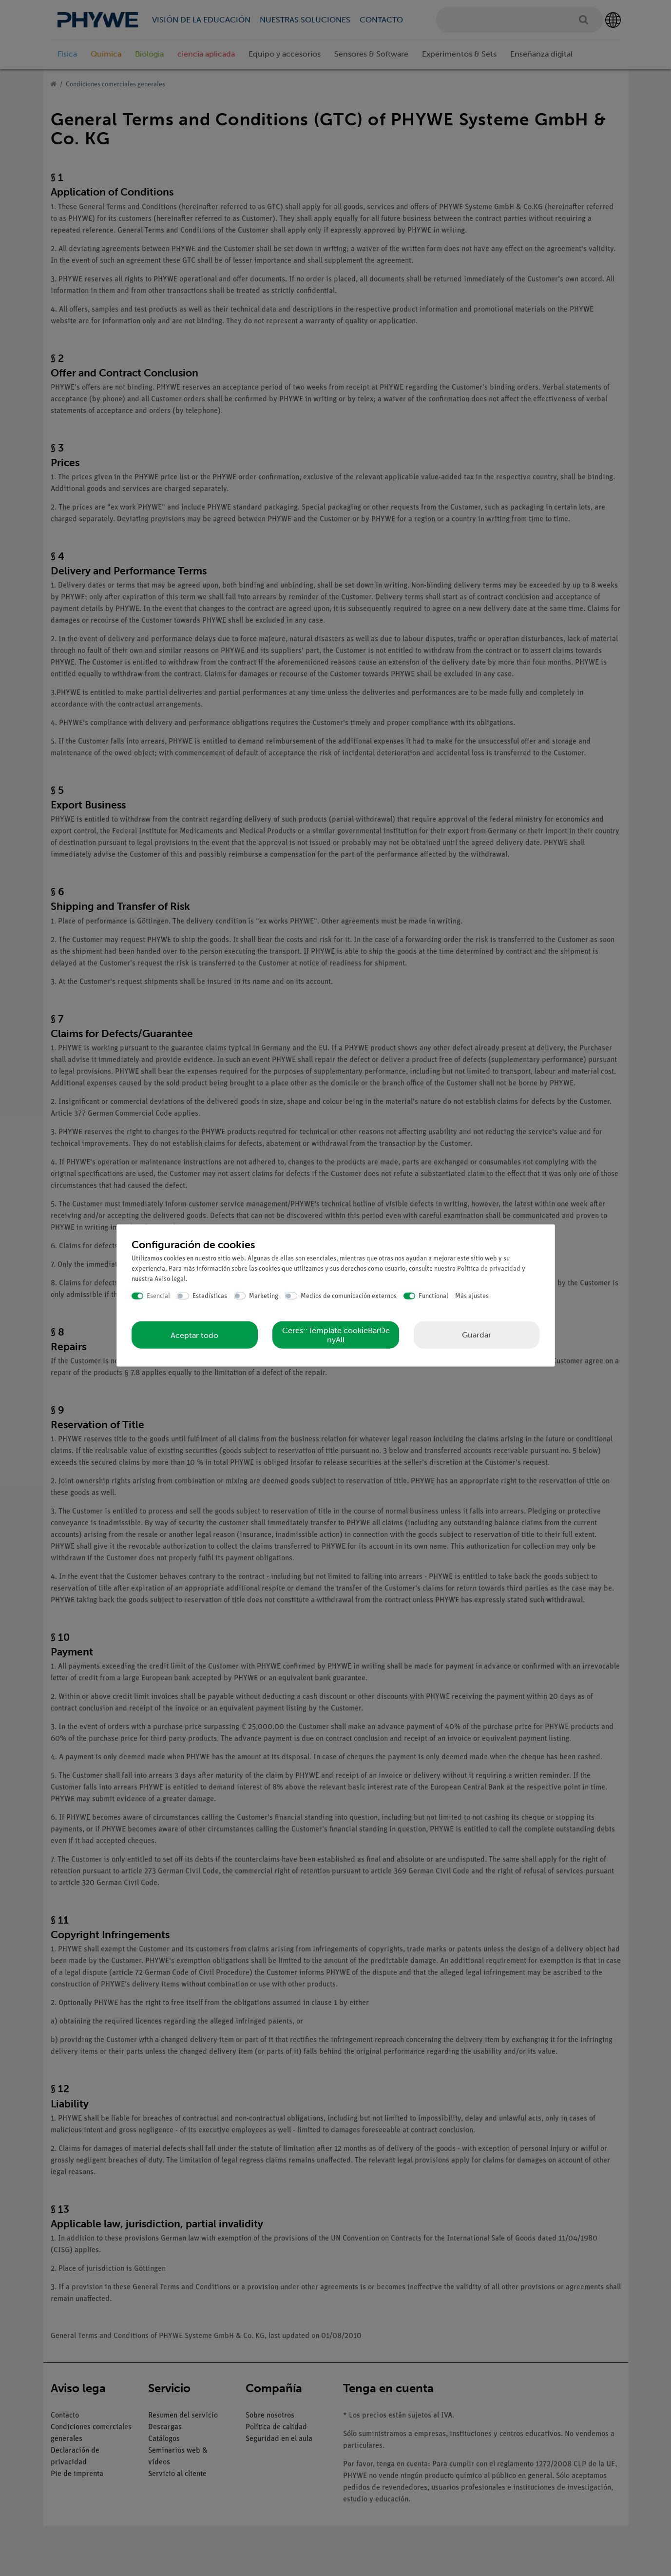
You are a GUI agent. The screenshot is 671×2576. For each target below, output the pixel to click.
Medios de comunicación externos (349, 1295)
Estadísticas (209, 1295)
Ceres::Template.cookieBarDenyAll (336, 1335)
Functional (433, 1295)
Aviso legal (170, 1278)
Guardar (476, 1334)
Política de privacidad (488, 1268)
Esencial (158, 1295)
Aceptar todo (194, 1334)
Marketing (263, 1295)
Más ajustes (472, 1295)
